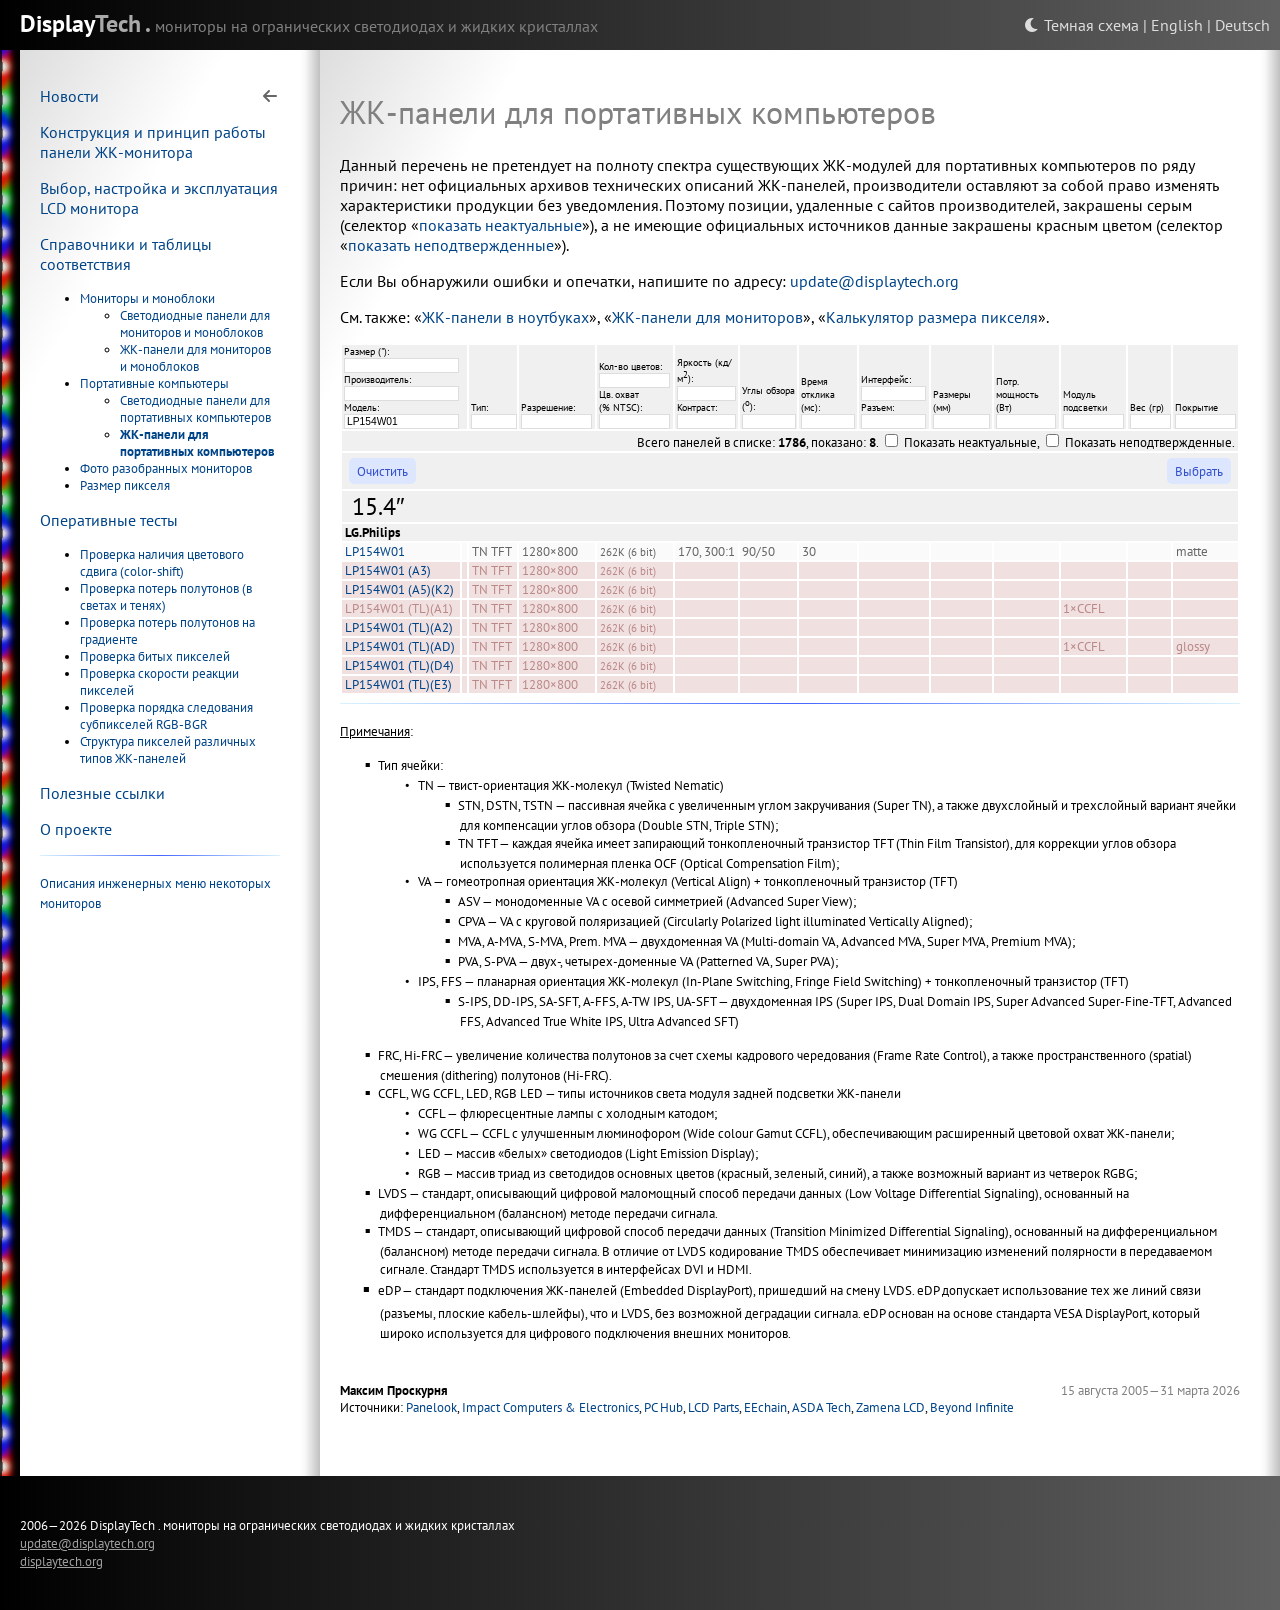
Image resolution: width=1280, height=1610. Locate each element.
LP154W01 (375, 551)
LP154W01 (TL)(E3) (398, 684)
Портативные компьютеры (154, 383)
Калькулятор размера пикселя (932, 317)
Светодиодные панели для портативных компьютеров (195, 409)
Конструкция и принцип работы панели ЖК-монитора (153, 142)
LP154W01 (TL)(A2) (399, 627)
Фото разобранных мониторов (166, 468)
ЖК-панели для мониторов (707, 317)
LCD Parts (713, 1407)
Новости (69, 96)
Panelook (431, 1407)
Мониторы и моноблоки (147, 298)
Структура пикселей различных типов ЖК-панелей (168, 750)
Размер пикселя (125, 485)
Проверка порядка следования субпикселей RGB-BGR (166, 716)
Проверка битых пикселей (155, 656)
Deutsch (1242, 25)
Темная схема (1081, 25)
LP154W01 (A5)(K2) (399, 589)
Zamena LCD (890, 1407)
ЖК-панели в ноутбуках (505, 317)
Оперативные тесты (109, 520)
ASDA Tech (821, 1407)
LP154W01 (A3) (388, 570)
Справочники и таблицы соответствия (126, 254)
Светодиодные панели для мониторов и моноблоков (195, 324)
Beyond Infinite (972, 1407)
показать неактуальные (500, 225)
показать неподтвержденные (451, 245)
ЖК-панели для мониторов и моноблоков (195, 358)
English (1177, 25)
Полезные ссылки (102, 793)
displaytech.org (61, 1561)
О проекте (76, 829)
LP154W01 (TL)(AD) (400, 646)
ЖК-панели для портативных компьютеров (197, 443)
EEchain (765, 1407)
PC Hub (663, 1407)
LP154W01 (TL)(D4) (399, 665)
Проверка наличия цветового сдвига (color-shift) (162, 563)
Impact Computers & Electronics (550, 1407)
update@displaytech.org (874, 281)
